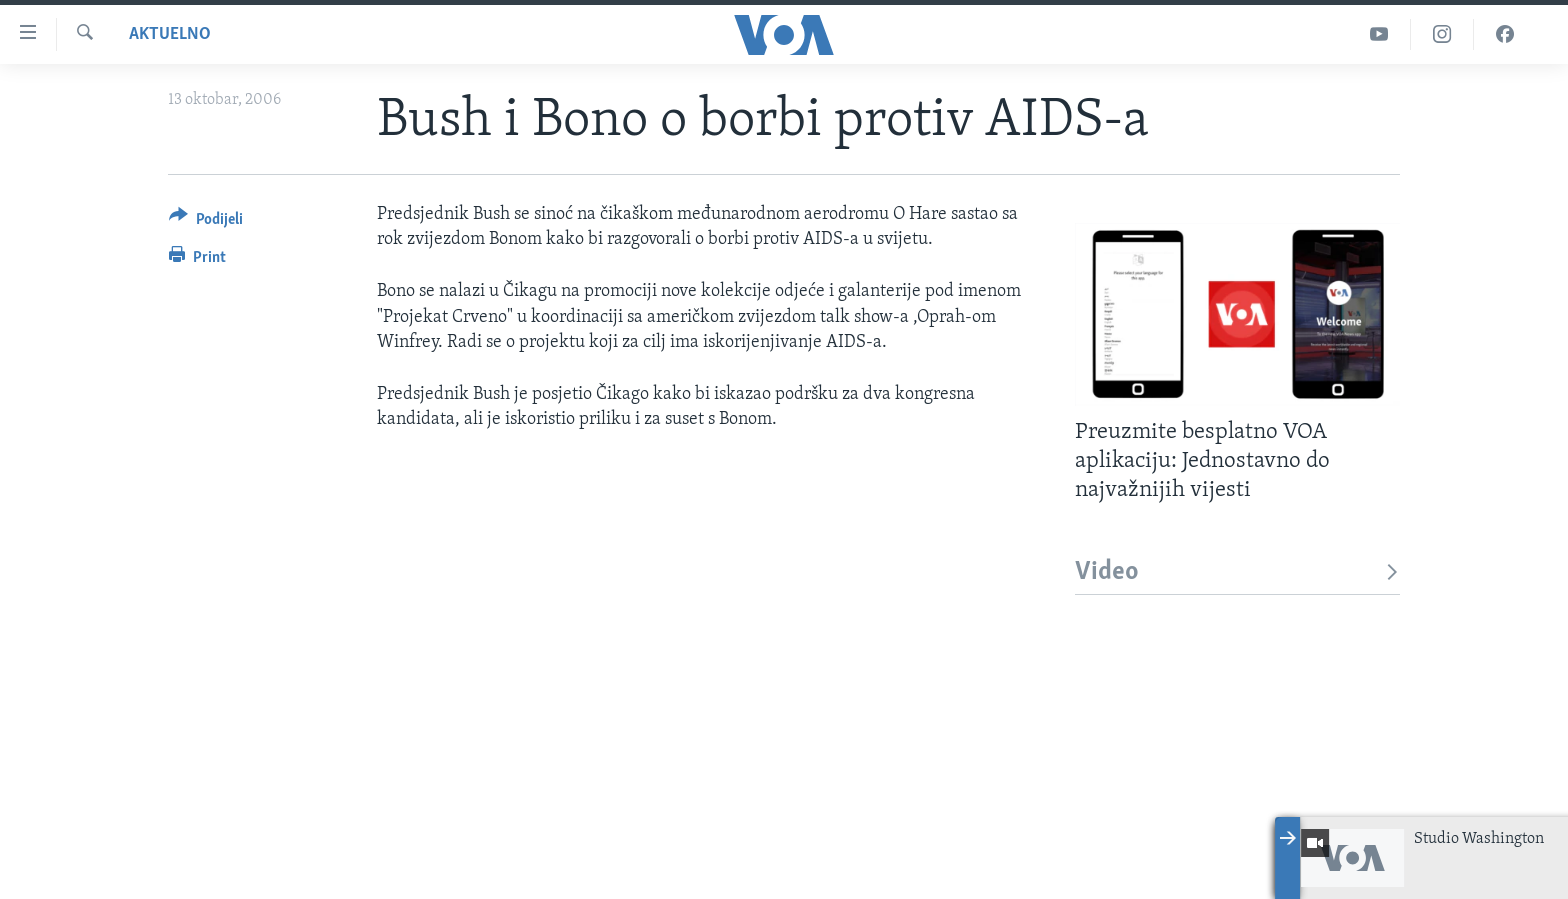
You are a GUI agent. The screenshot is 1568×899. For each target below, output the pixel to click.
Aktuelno (170, 34)
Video (1237, 572)
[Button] (206, 222)
